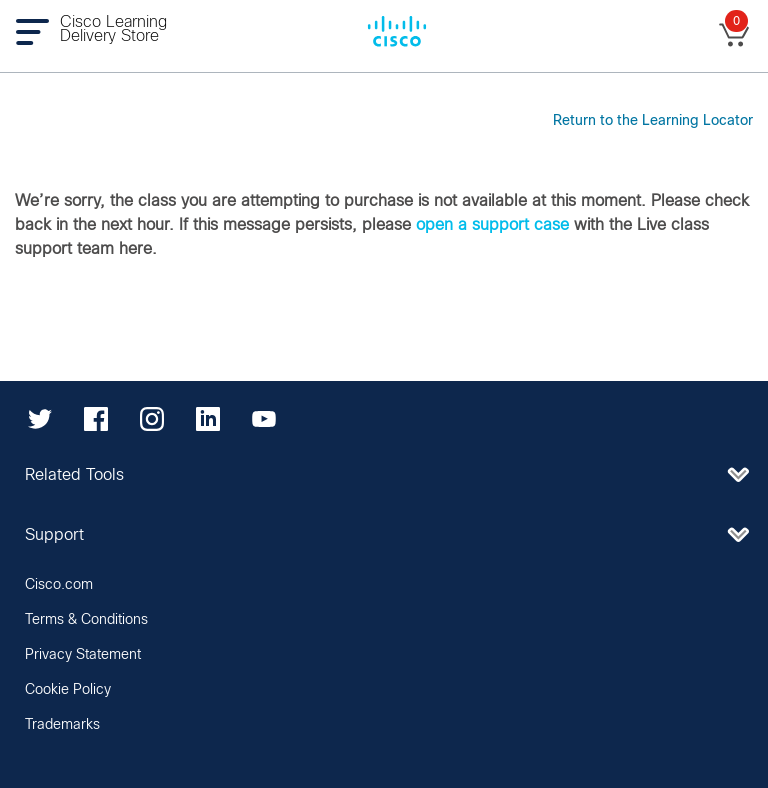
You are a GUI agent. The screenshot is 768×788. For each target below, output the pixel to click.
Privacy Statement (83, 655)
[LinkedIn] (208, 419)
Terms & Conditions (86, 620)
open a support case (492, 225)
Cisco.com (59, 585)
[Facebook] (96, 419)
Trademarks (62, 725)
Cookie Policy (68, 690)
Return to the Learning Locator (653, 121)
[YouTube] (264, 419)
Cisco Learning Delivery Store (113, 29)
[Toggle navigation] (37, 31)
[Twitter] (40, 419)
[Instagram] (152, 419)
